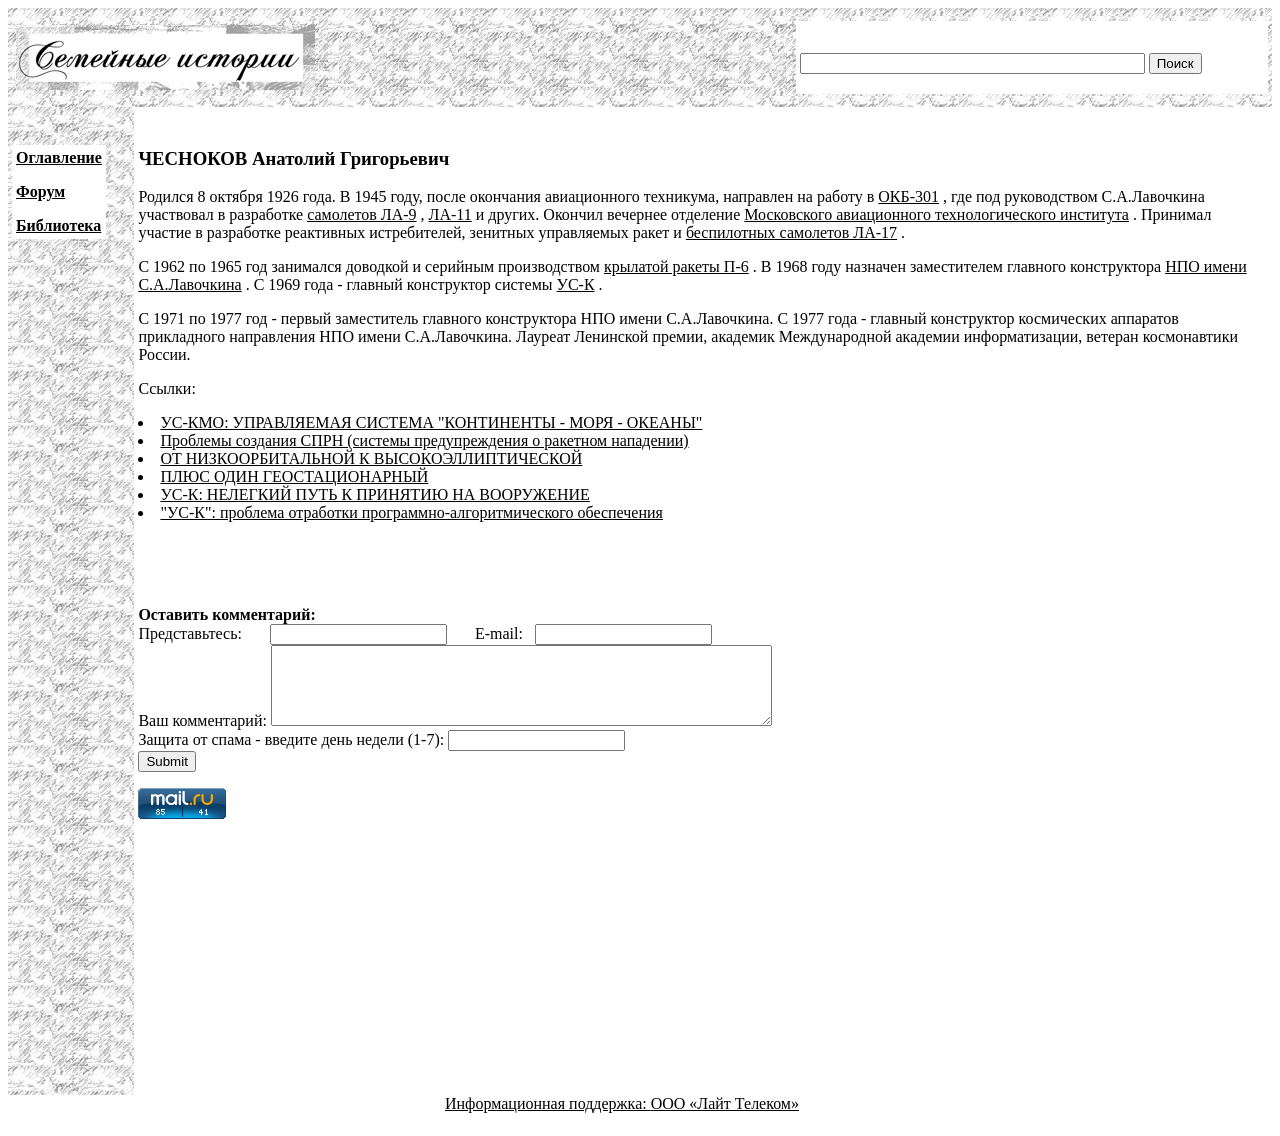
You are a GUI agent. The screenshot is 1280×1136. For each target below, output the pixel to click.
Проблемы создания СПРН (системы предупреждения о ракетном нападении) (424, 440)
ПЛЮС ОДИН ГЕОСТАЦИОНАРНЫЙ (294, 476)
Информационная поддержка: (548, 1118)
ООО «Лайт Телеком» (725, 1118)
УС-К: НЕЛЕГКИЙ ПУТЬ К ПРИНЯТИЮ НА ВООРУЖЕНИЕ (374, 494)
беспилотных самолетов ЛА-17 (791, 232)
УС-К (576, 284)
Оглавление (59, 157)
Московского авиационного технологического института (936, 214)
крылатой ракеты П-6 (676, 266)
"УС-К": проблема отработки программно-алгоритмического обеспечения (411, 512)
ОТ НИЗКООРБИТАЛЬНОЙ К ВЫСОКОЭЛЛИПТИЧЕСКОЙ (371, 458)
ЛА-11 (450, 214)
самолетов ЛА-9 (361, 214)
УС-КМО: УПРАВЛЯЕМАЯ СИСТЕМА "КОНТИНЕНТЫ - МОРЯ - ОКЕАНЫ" (431, 422)
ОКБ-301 (908, 196)
